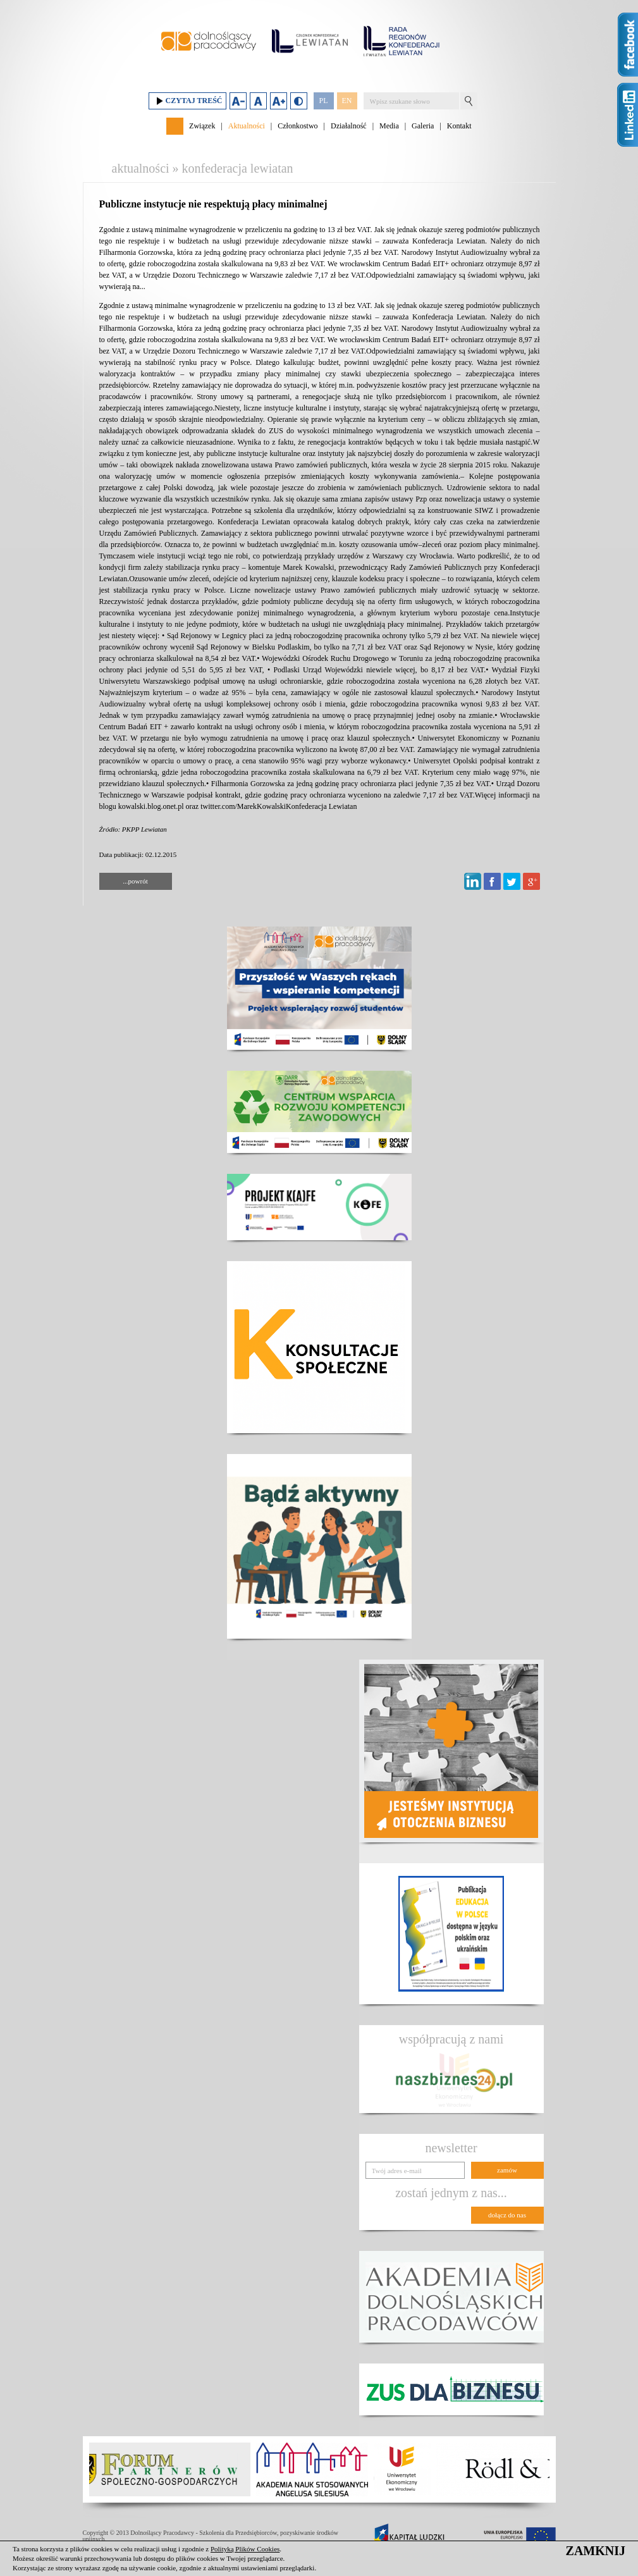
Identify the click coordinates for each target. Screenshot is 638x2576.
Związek (202, 125)
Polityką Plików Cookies (245, 2549)
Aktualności (246, 125)
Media (389, 125)
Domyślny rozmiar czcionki (258, 100)
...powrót (135, 881)
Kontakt (459, 125)
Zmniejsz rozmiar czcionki (238, 100)
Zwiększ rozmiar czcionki (278, 100)
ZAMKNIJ (595, 2551)
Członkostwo (297, 125)
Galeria (423, 125)
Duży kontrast (298, 100)
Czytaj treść (187, 101)
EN (347, 100)
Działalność (349, 125)
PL (323, 100)
